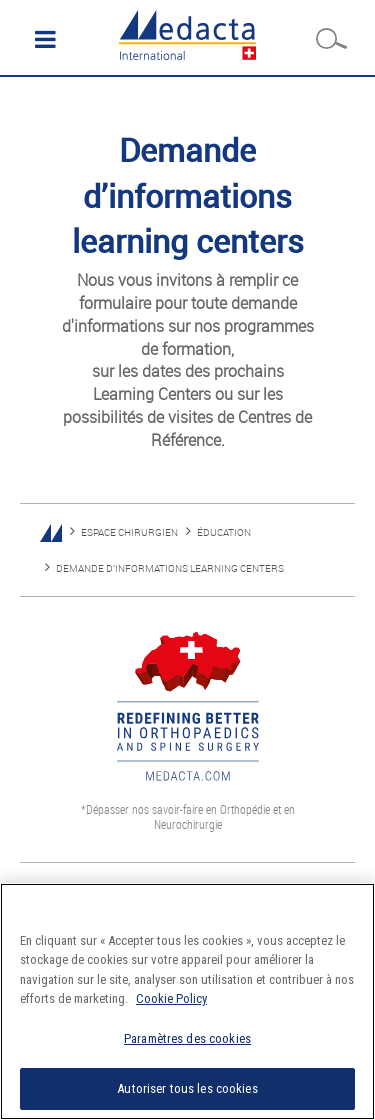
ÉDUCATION (224, 532)
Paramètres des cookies (187, 1038)
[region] (187, 1001)
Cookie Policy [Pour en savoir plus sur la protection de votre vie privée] (171, 998)
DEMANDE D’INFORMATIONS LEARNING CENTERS (170, 568)
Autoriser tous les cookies (187, 1088)
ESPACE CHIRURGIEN (129, 532)
